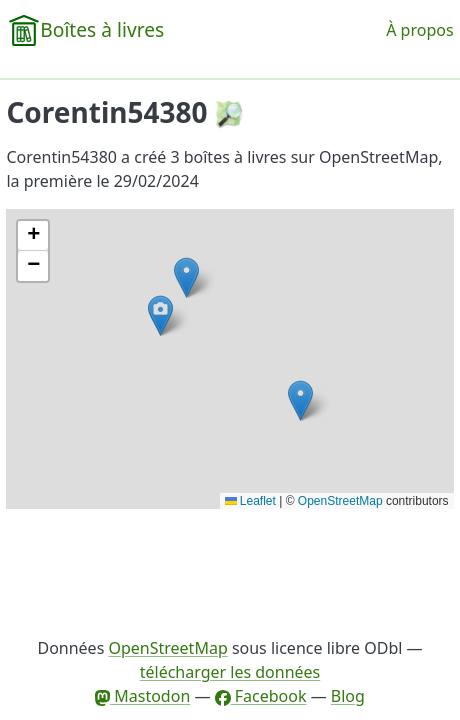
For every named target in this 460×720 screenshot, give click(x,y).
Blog (348, 696)
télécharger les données (230, 672)
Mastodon (142, 696)
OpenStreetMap (340, 501)
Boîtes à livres (102, 29)
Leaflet (250, 501)
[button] (300, 400)
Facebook (261, 696)
